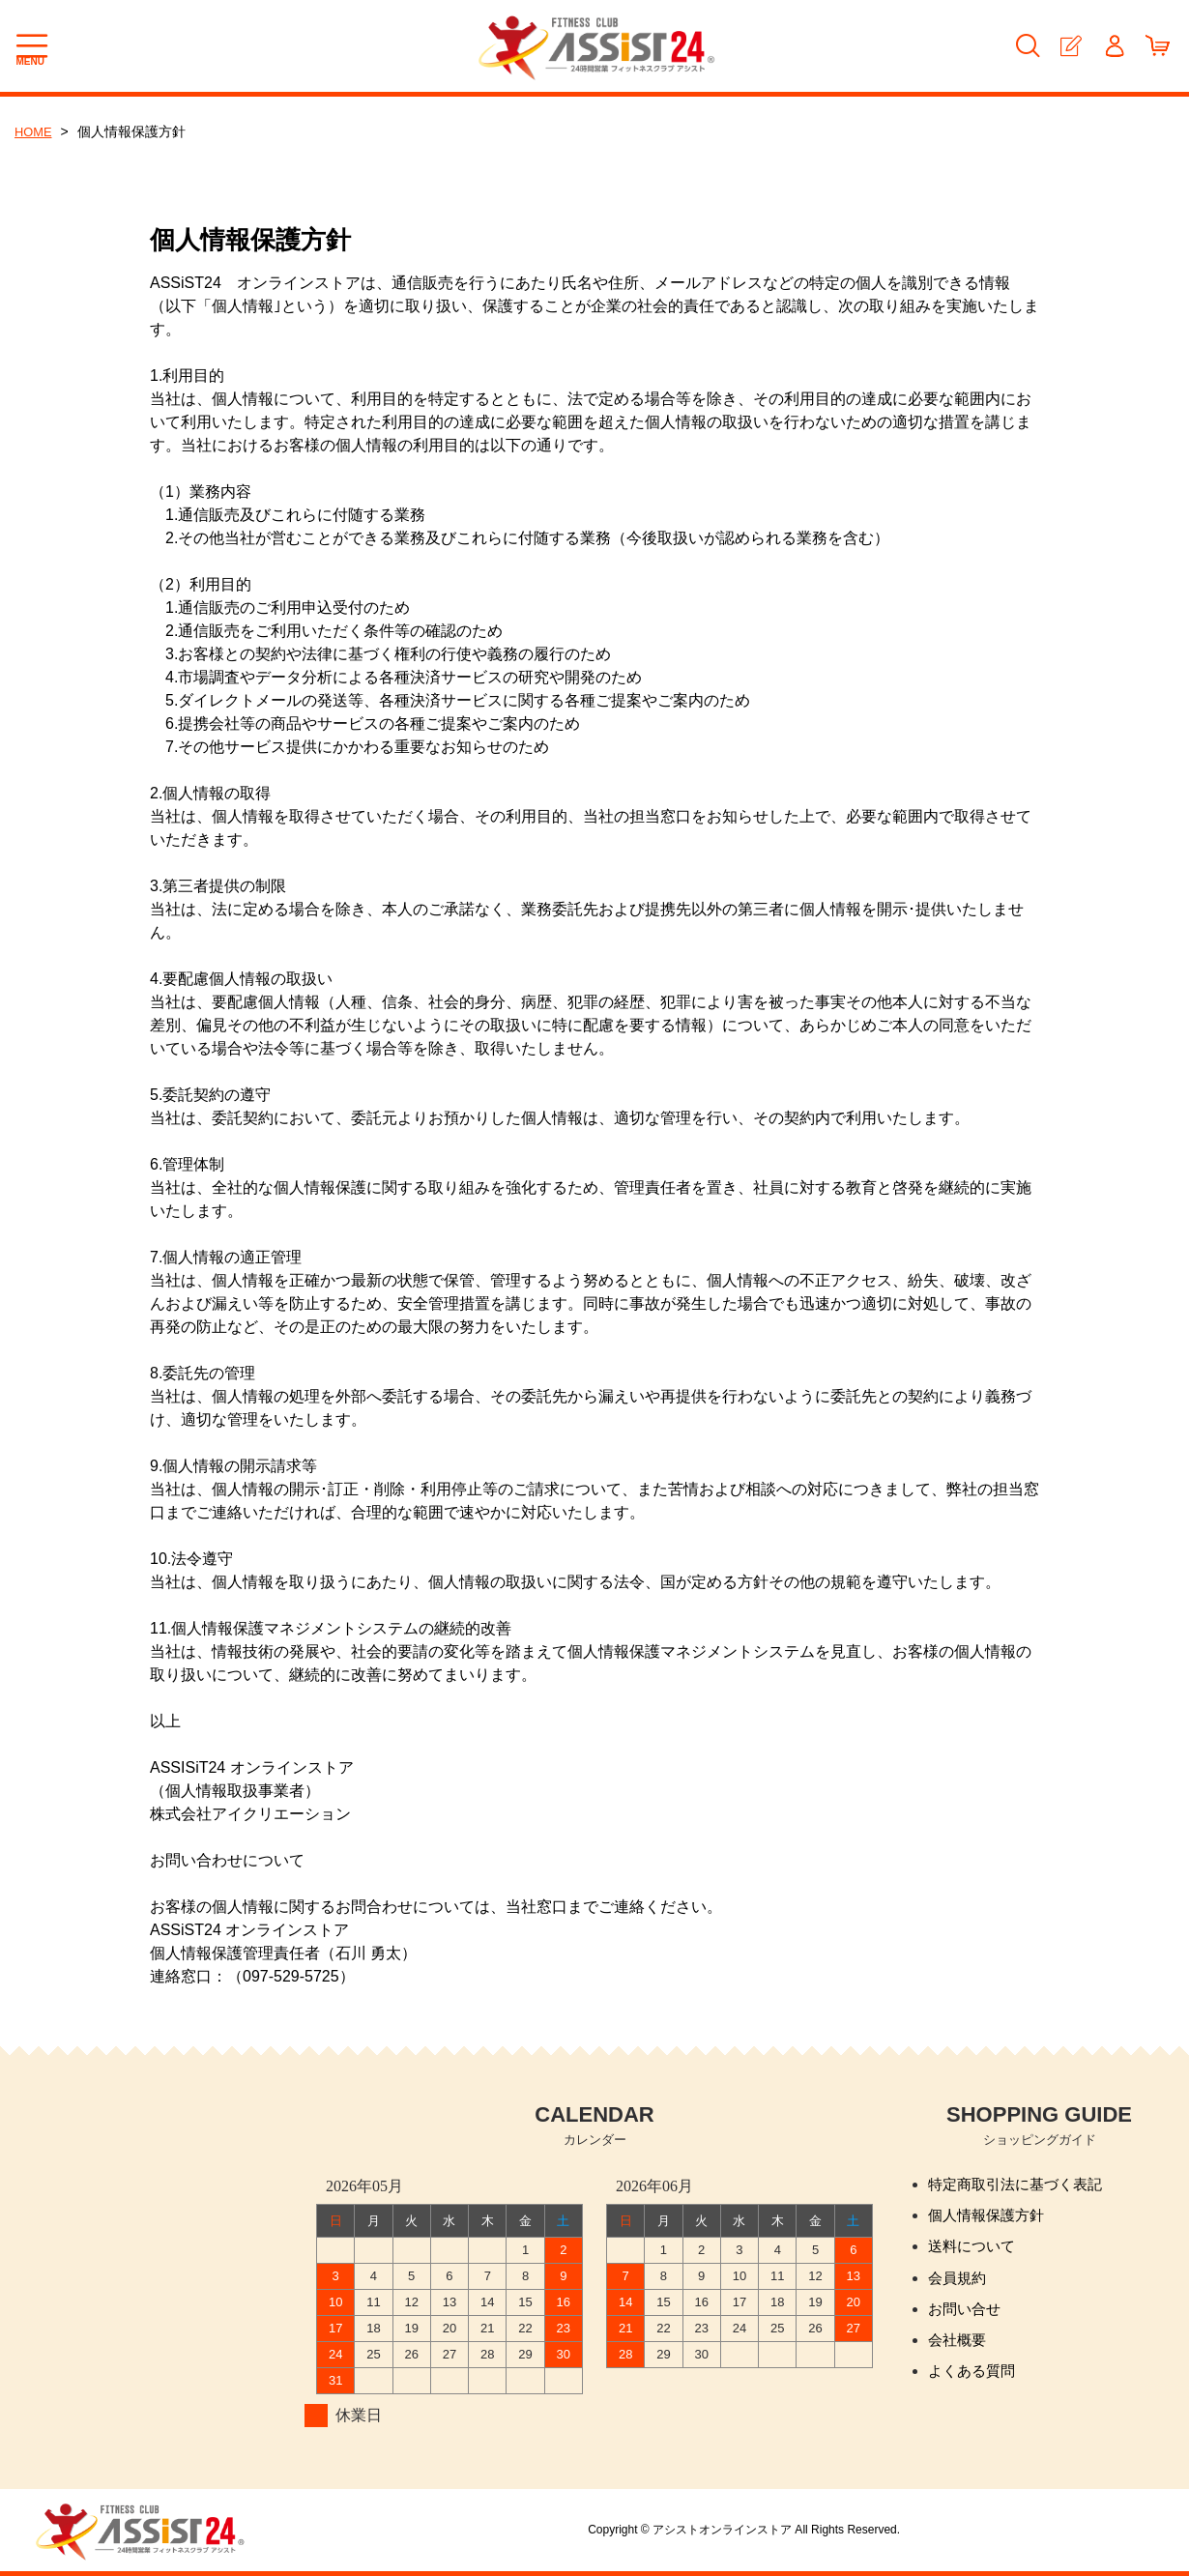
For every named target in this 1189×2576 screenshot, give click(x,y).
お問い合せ (966, 2316)
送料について (974, 2251)
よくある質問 (974, 2382)
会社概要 (959, 2349)
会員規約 (959, 2283)
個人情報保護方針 (990, 2218)
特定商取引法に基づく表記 (1021, 2185)
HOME (34, 131)
